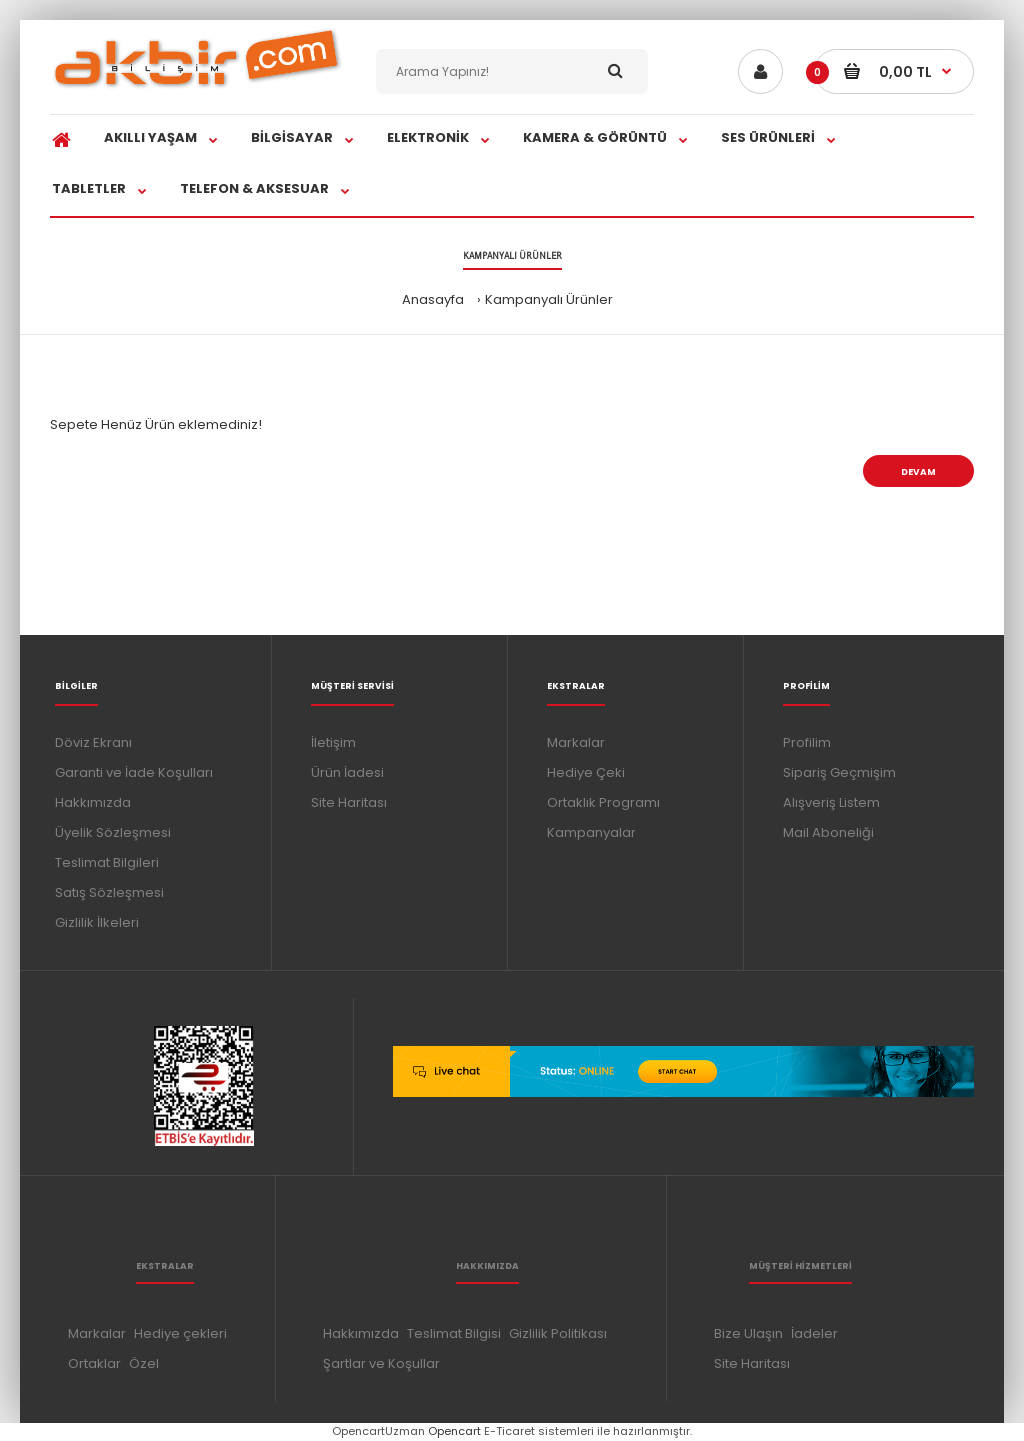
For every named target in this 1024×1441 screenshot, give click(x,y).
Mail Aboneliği (828, 832)
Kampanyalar (591, 832)
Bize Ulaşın (748, 1333)
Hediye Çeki (586, 772)
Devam (918, 472)
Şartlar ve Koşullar (381, 1363)
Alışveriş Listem (831, 802)
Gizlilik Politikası (558, 1333)
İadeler (814, 1333)
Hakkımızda (93, 802)
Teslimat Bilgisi (454, 1333)
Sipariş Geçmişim (839, 772)
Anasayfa (433, 299)
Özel (144, 1363)
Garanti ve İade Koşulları (134, 772)
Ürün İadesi (347, 772)
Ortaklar (94, 1363)
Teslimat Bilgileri (107, 862)
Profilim (807, 742)
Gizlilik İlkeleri (97, 922)
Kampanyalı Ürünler (549, 299)
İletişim (333, 742)
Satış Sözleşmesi (109, 892)
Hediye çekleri (180, 1333)
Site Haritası (349, 802)
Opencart (454, 1431)
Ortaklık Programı (603, 802)
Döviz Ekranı (93, 742)
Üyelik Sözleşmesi (113, 832)
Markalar (576, 742)
